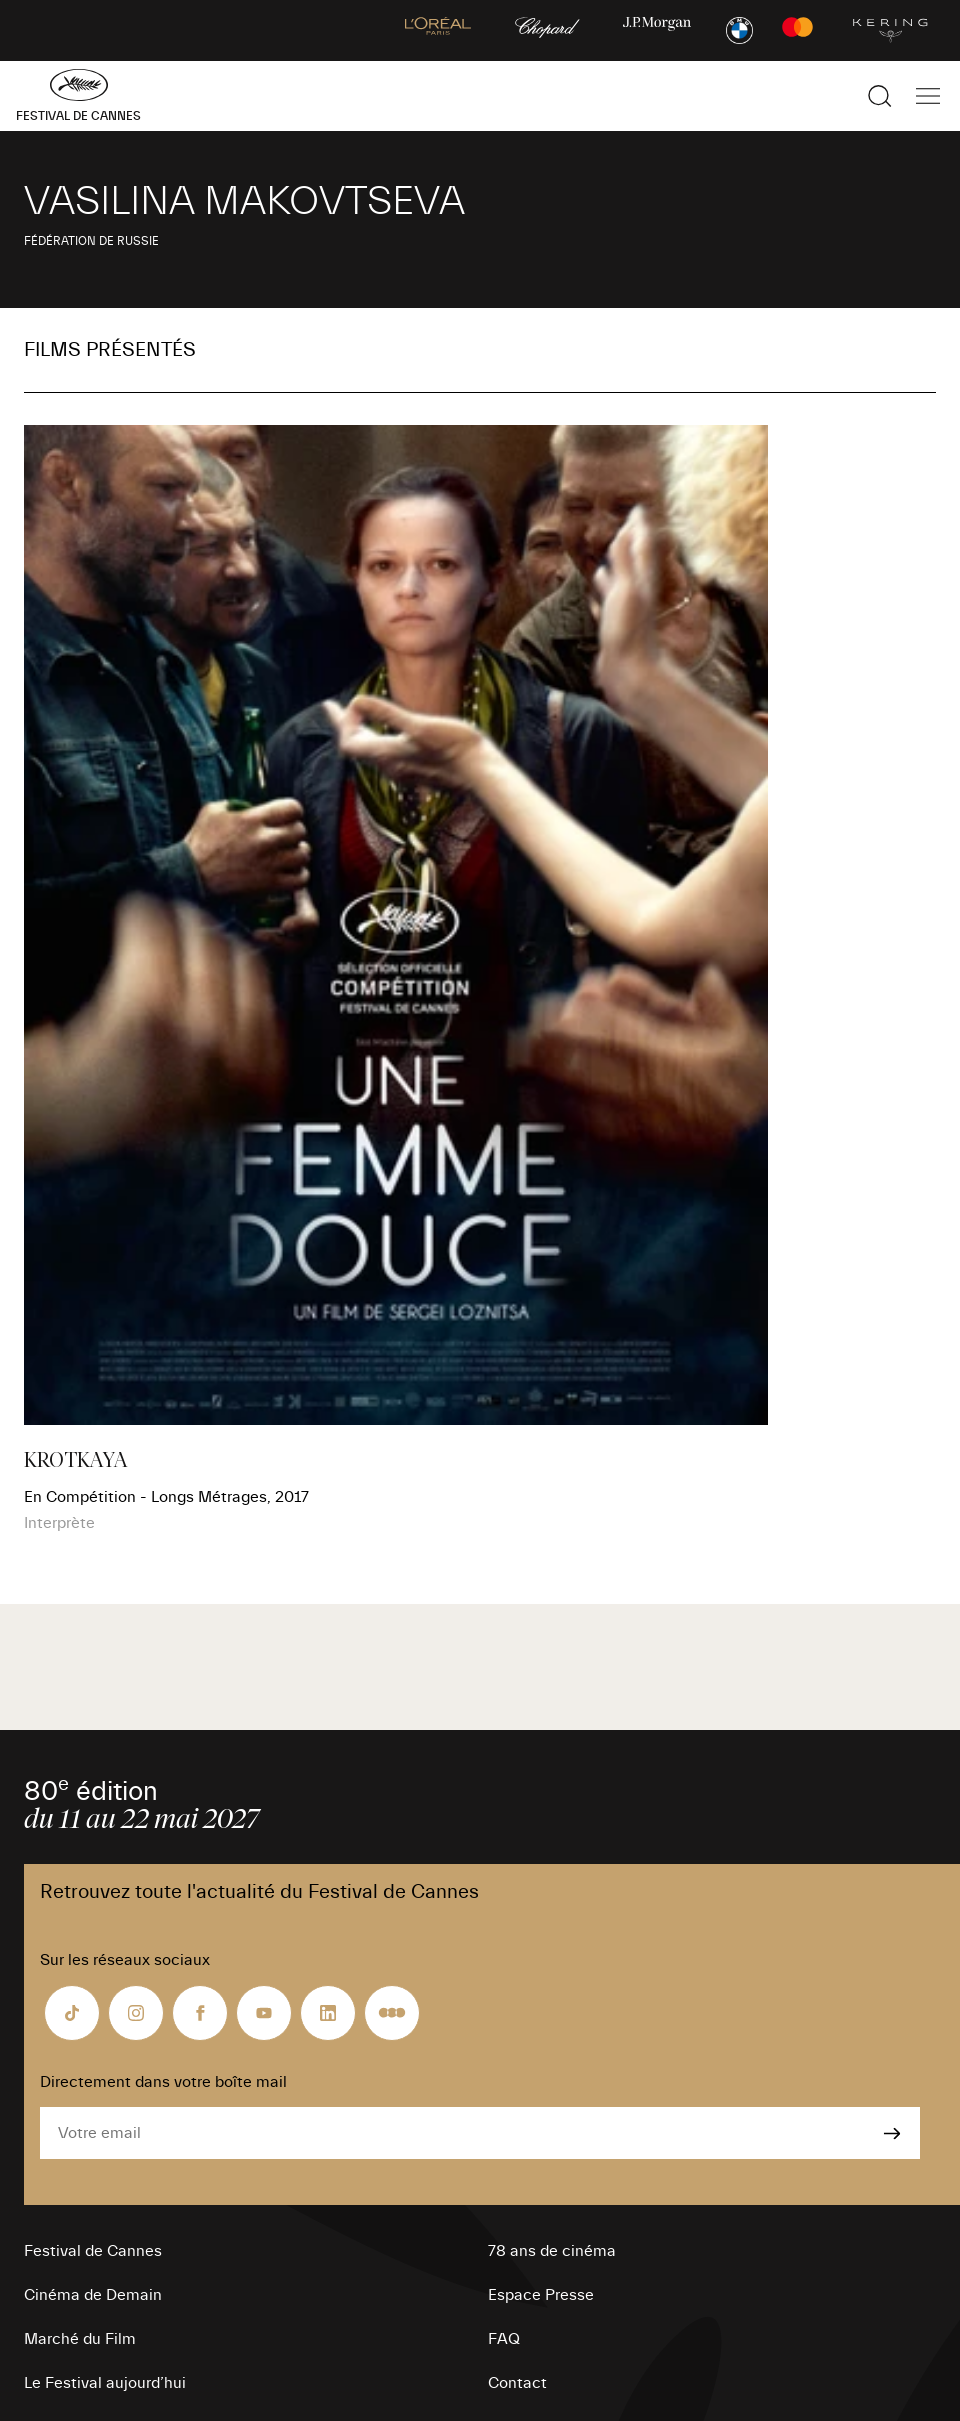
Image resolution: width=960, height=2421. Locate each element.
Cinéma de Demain (93, 2295)
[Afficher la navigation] (928, 96)
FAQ (504, 2339)
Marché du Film (80, 2339)
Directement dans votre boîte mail (163, 2082)
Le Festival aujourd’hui (105, 2383)
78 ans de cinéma (552, 2251)
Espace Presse (541, 2295)
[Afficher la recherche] (880, 96)
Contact (517, 2383)
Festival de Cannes (93, 2251)
